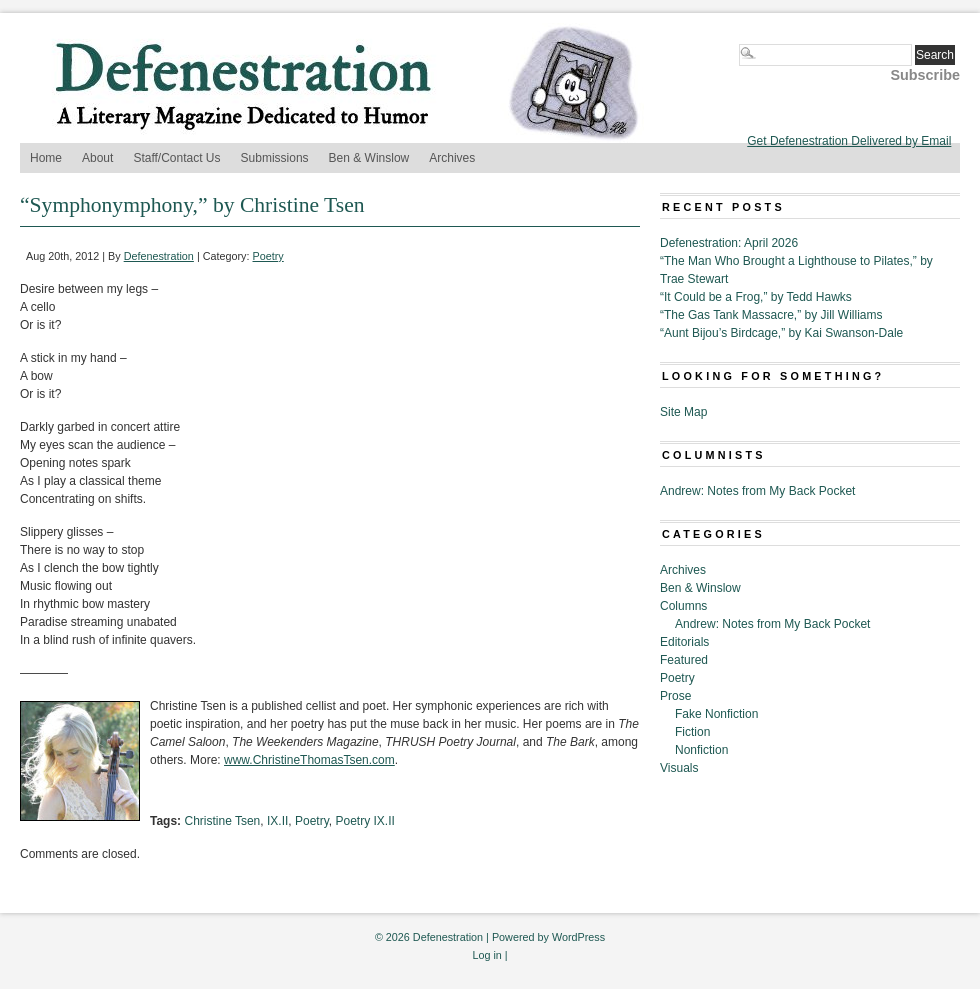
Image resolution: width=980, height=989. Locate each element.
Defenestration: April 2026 (729, 243)
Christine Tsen (222, 821)
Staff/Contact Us (176, 158)
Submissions (275, 158)
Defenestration (159, 256)
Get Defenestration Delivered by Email (849, 141)
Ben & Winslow (369, 158)
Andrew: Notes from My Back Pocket (757, 491)
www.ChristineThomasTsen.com (309, 760)
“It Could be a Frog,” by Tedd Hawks (756, 297)
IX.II (277, 821)
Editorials (684, 642)
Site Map (683, 412)
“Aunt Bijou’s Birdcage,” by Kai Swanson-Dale (781, 333)
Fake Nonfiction (716, 714)
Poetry (268, 256)
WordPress (578, 937)
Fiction (692, 732)
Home (46, 158)
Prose (675, 696)
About (97, 158)
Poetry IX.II (364, 821)
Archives (452, 158)
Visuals (679, 768)
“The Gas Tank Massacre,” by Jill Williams (771, 315)
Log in (486, 955)
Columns (683, 606)
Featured (684, 660)
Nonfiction (701, 750)
